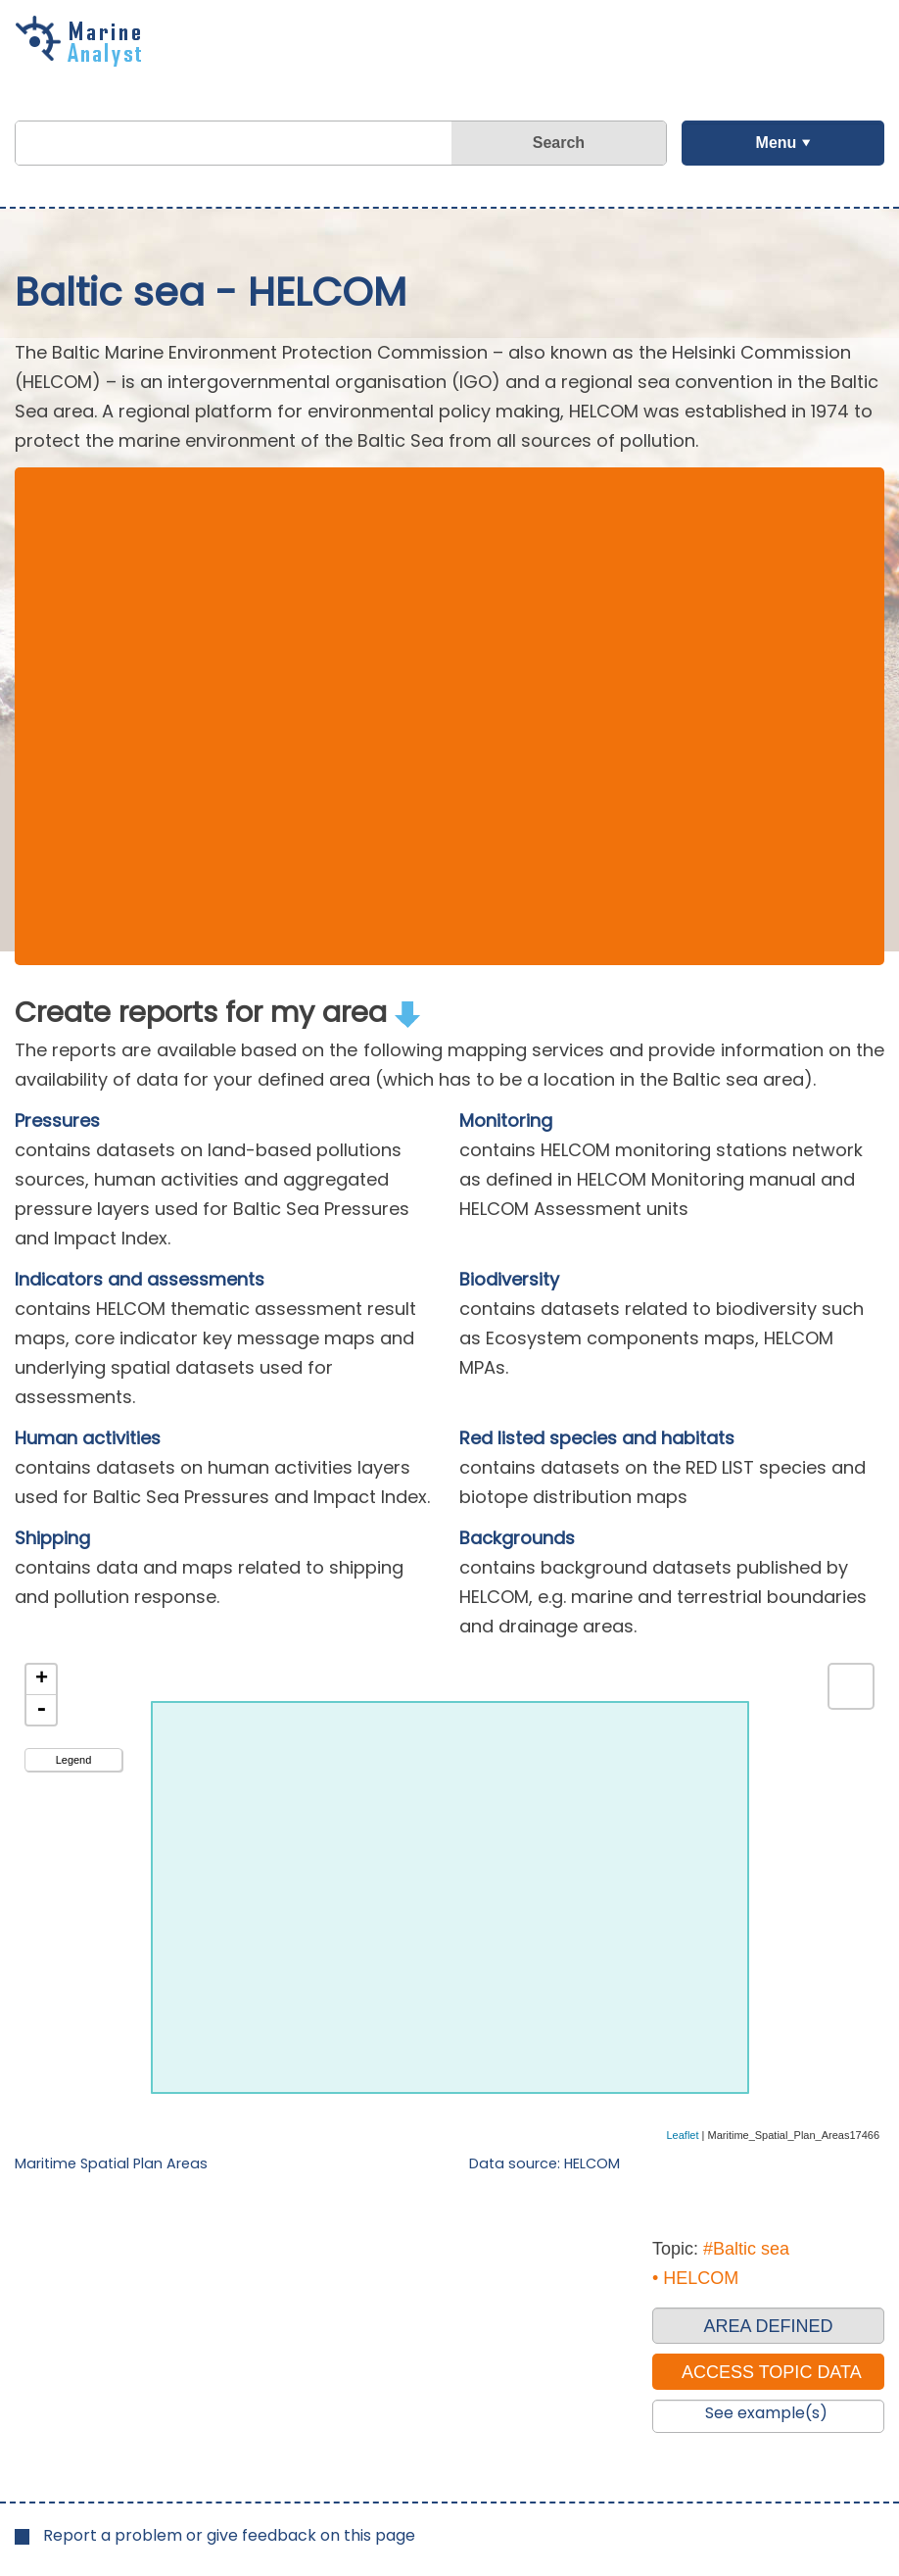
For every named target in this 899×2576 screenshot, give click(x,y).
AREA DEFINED (767, 2326)
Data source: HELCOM (544, 2163)
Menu (775, 142)
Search (559, 142)
